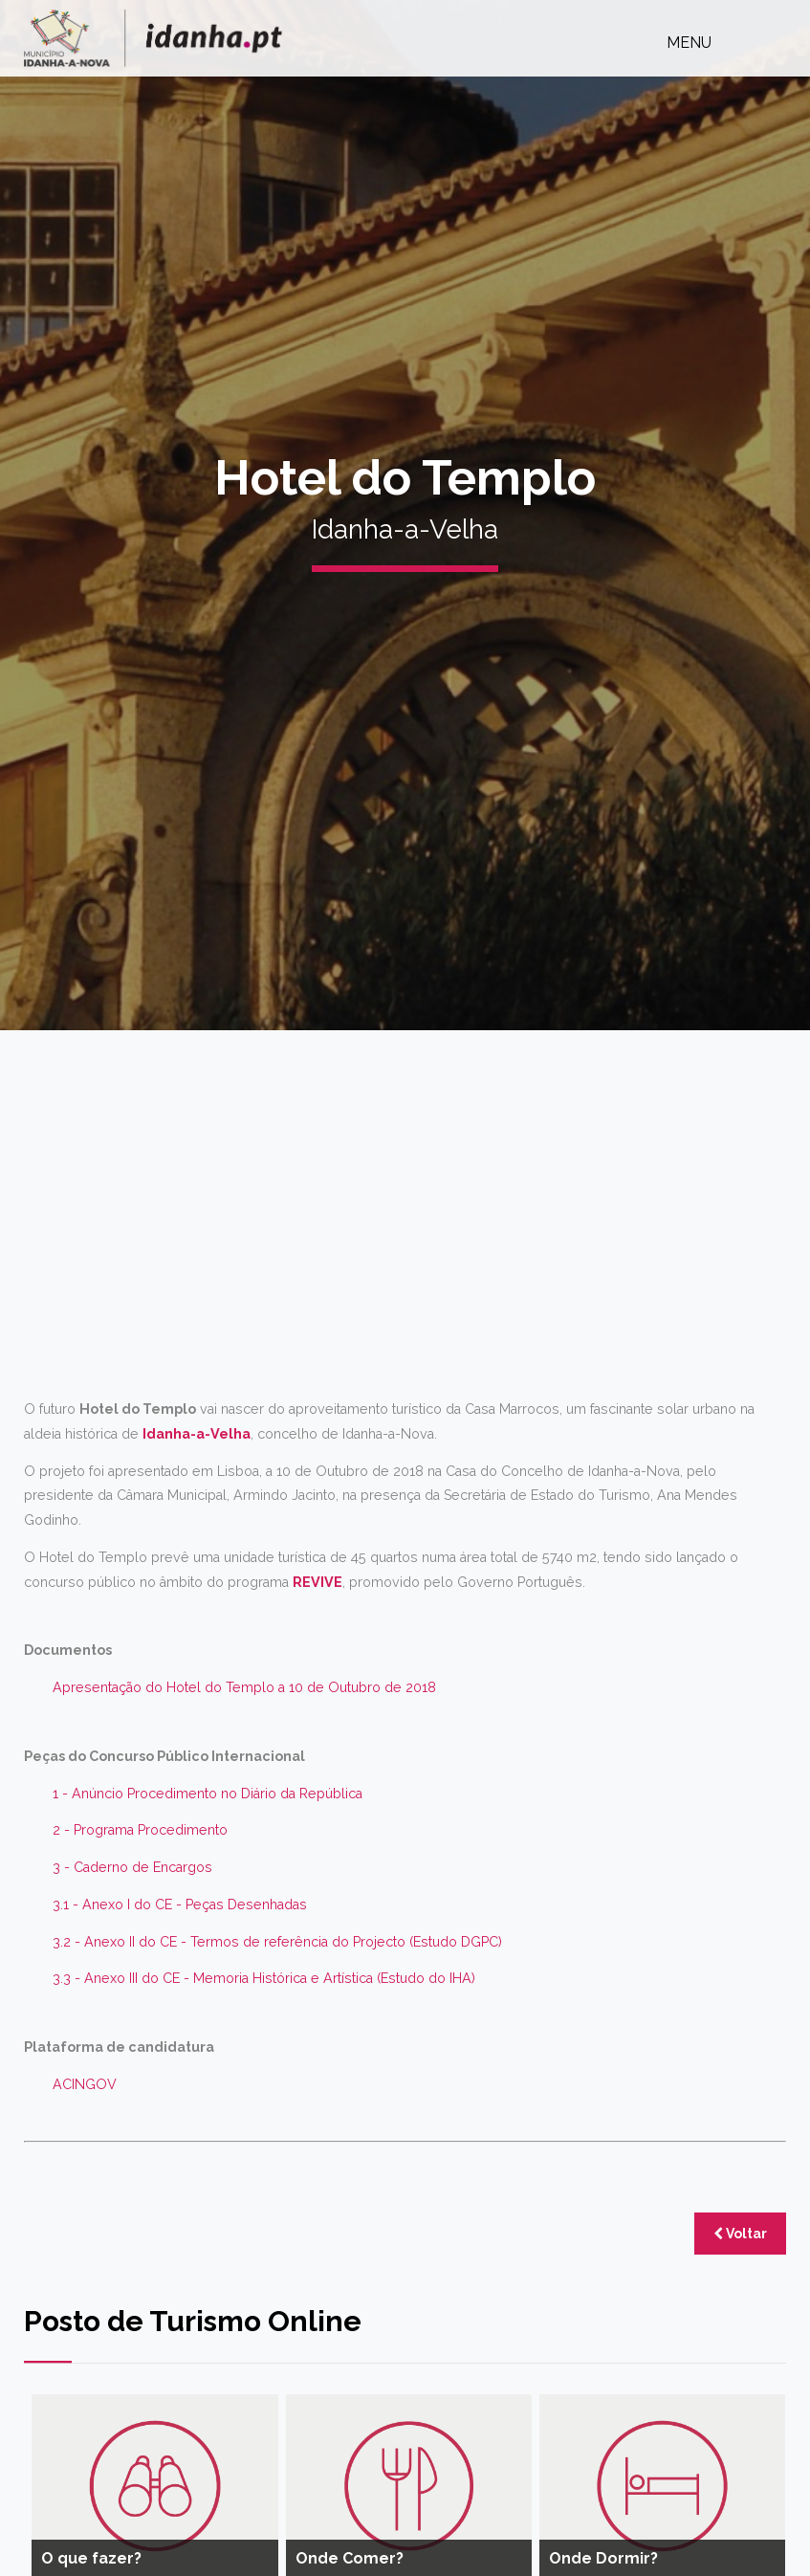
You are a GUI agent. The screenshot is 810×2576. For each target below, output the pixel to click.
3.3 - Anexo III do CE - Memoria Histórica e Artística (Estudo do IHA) (264, 1978)
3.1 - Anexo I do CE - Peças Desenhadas (180, 1904)
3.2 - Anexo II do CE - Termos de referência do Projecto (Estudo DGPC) (277, 1941)
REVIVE (317, 1582)
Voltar (740, 2233)
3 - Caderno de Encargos (132, 1867)
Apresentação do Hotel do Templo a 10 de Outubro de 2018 (244, 1687)
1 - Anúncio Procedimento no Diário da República (207, 1793)
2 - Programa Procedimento (140, 1830)
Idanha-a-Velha (196, 1434)
